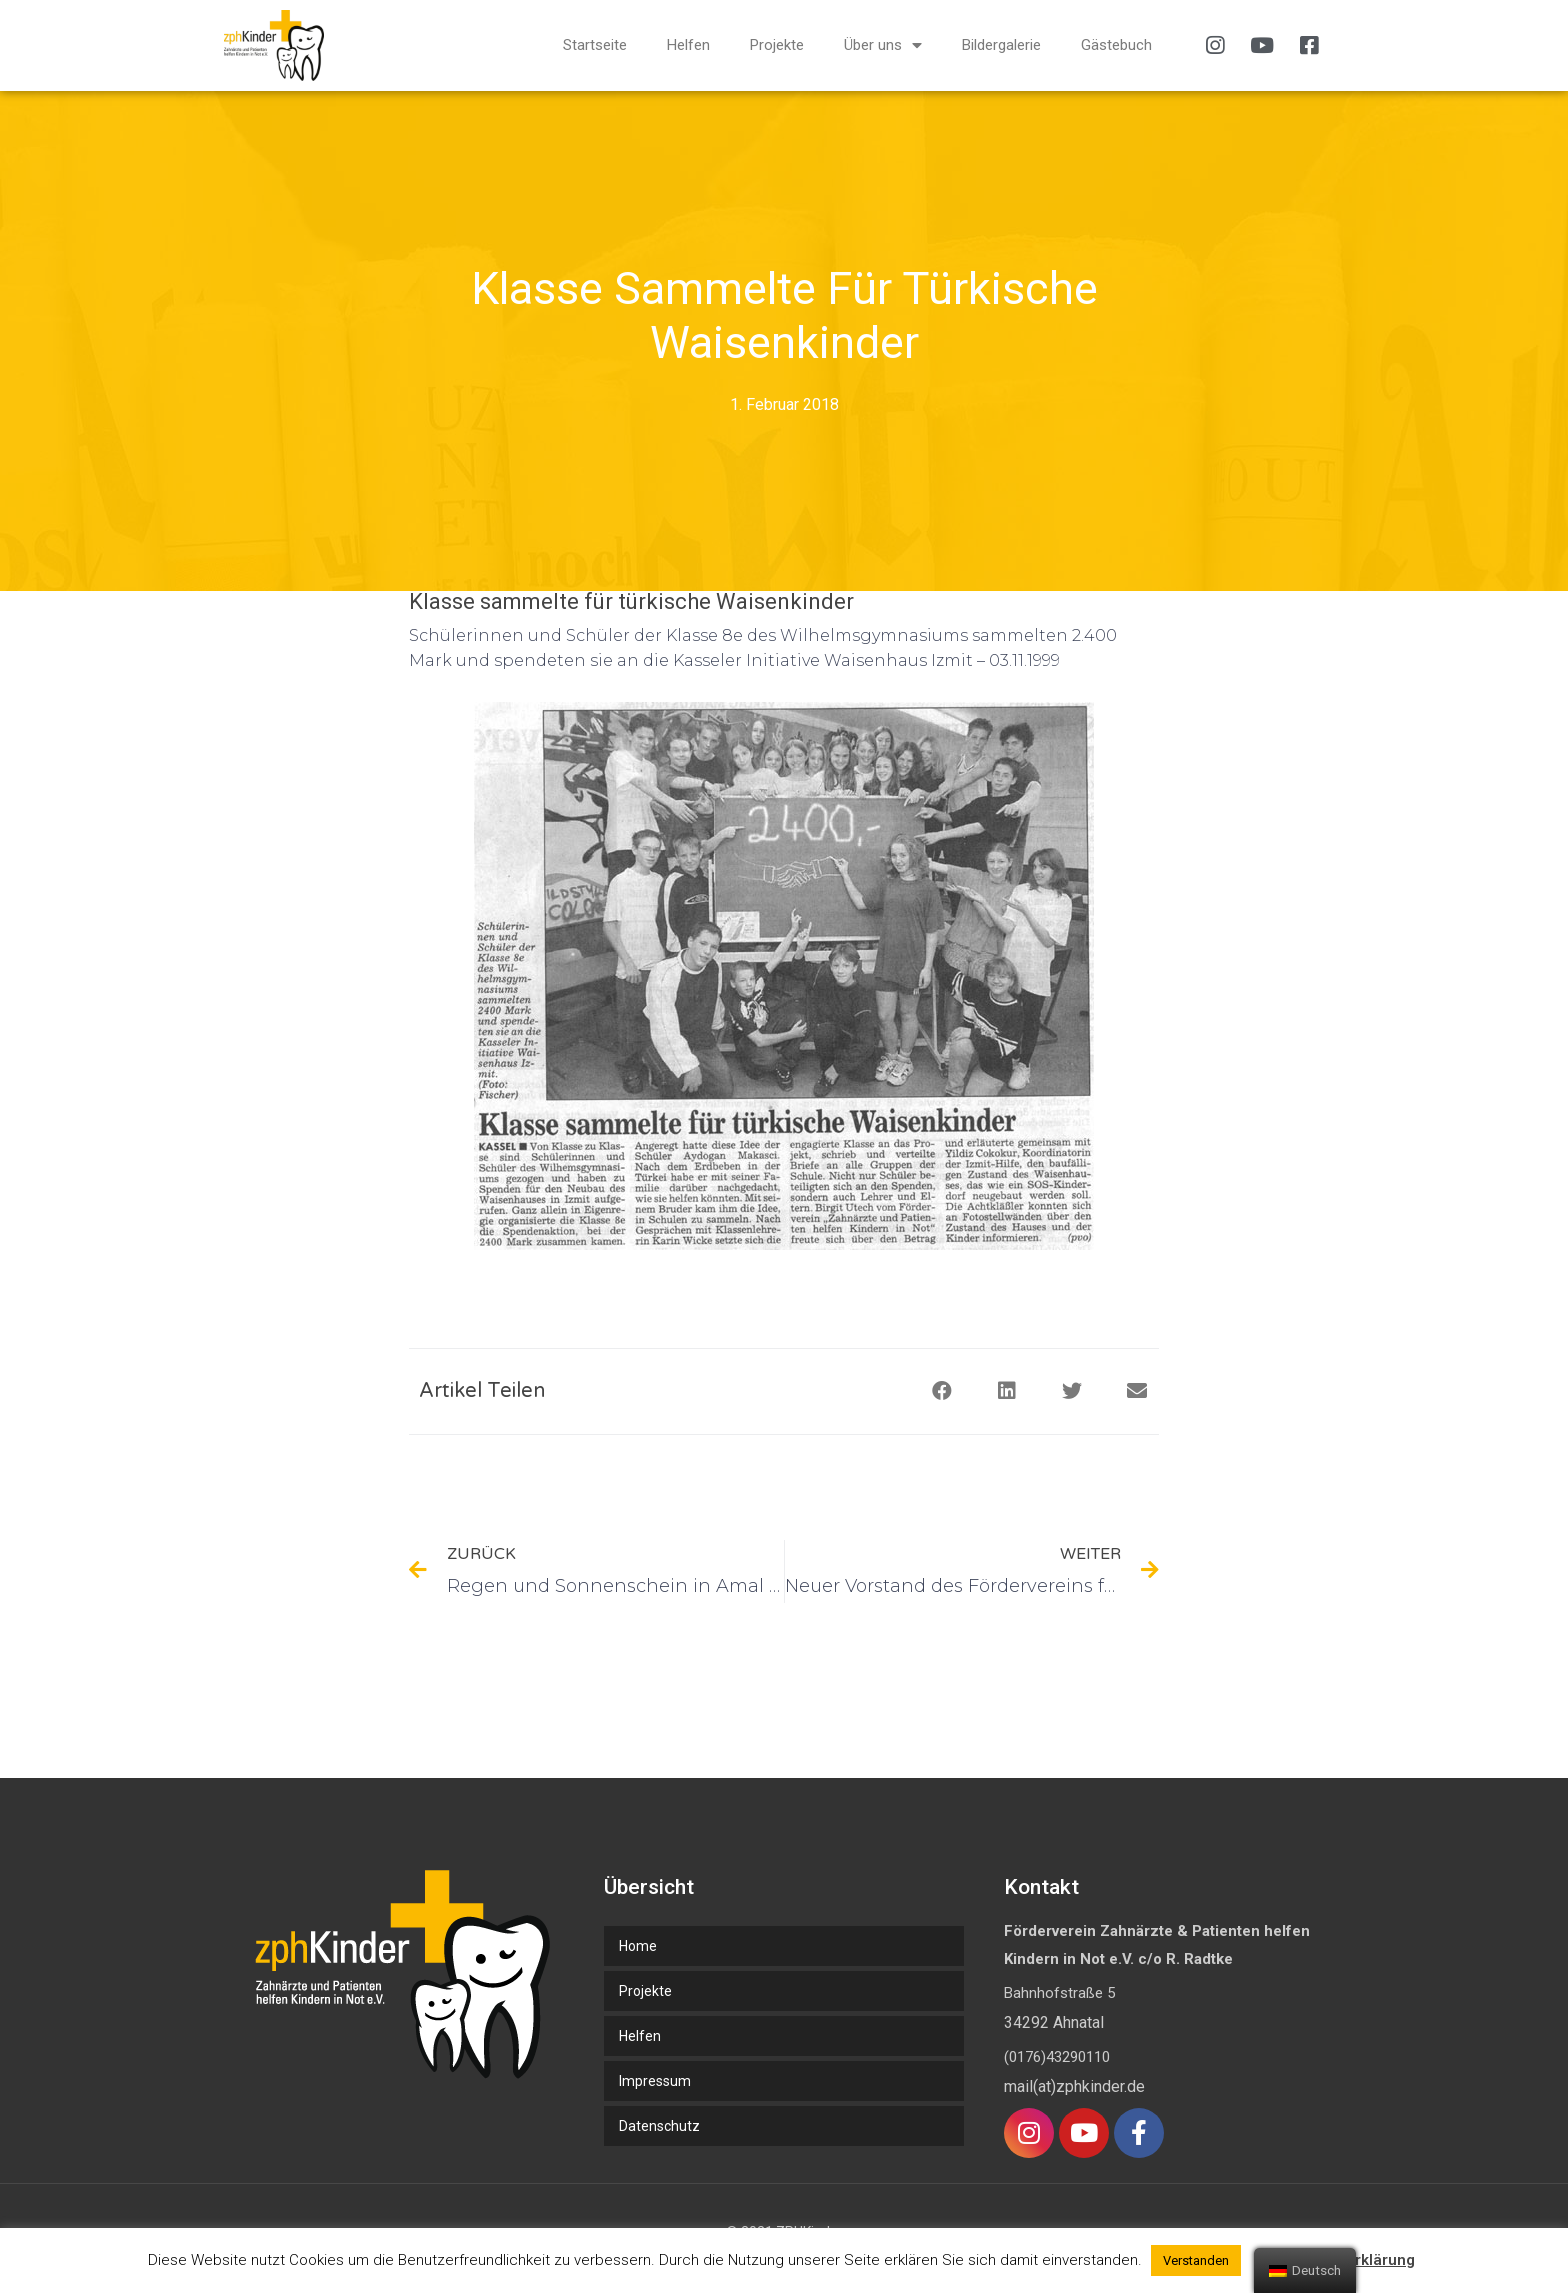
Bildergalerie (1001, 45)
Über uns (883, 45)
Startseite (595, 45)
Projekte (777, 45)
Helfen (688, 45)
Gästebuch (1116, 45)
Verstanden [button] (1196, 2260)
